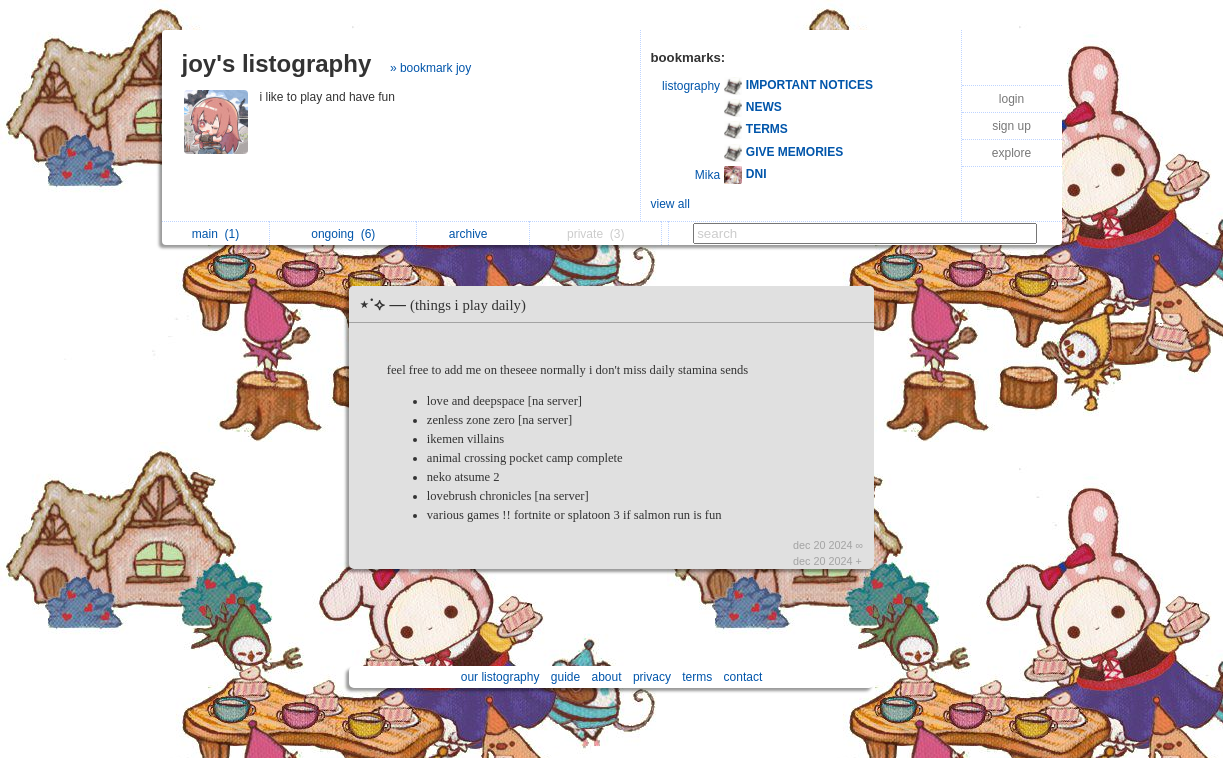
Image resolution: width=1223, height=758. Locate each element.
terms (697, 677)
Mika (707, 175)
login (1011, 99)
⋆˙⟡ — (447, 304)
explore (1011, 153)
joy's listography (277, 63)
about (607, 677)
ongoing (343, 234)
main (215, 234)
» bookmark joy (430, 68)
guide (565, 677)
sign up (1011, 126)
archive (473, 234)
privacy (652, 677)
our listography (500, 677)
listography (691, 86)
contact (743, 677)
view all (670, 204)
